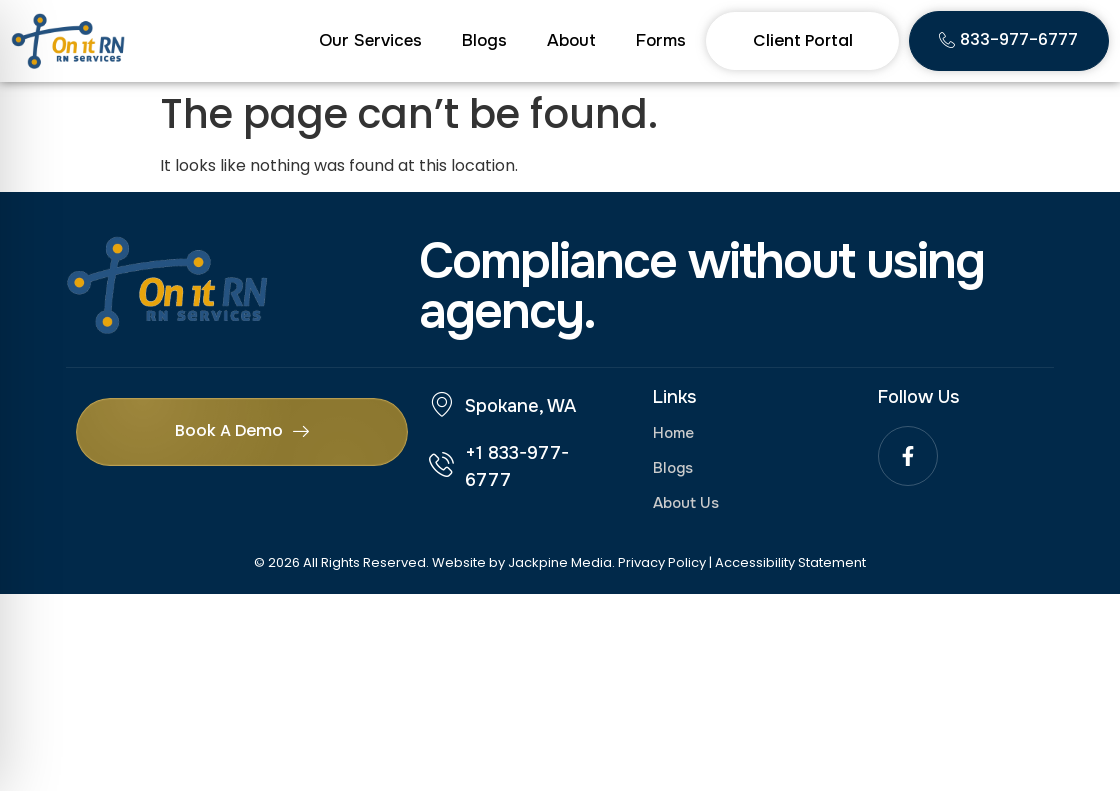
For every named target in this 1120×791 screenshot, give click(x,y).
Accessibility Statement (790, 562)
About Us (686, 503)
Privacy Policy (662, 562)
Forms (661, 40)
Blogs (484, 40)
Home (673, 433)
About (571, 40)
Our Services (370, 40)
